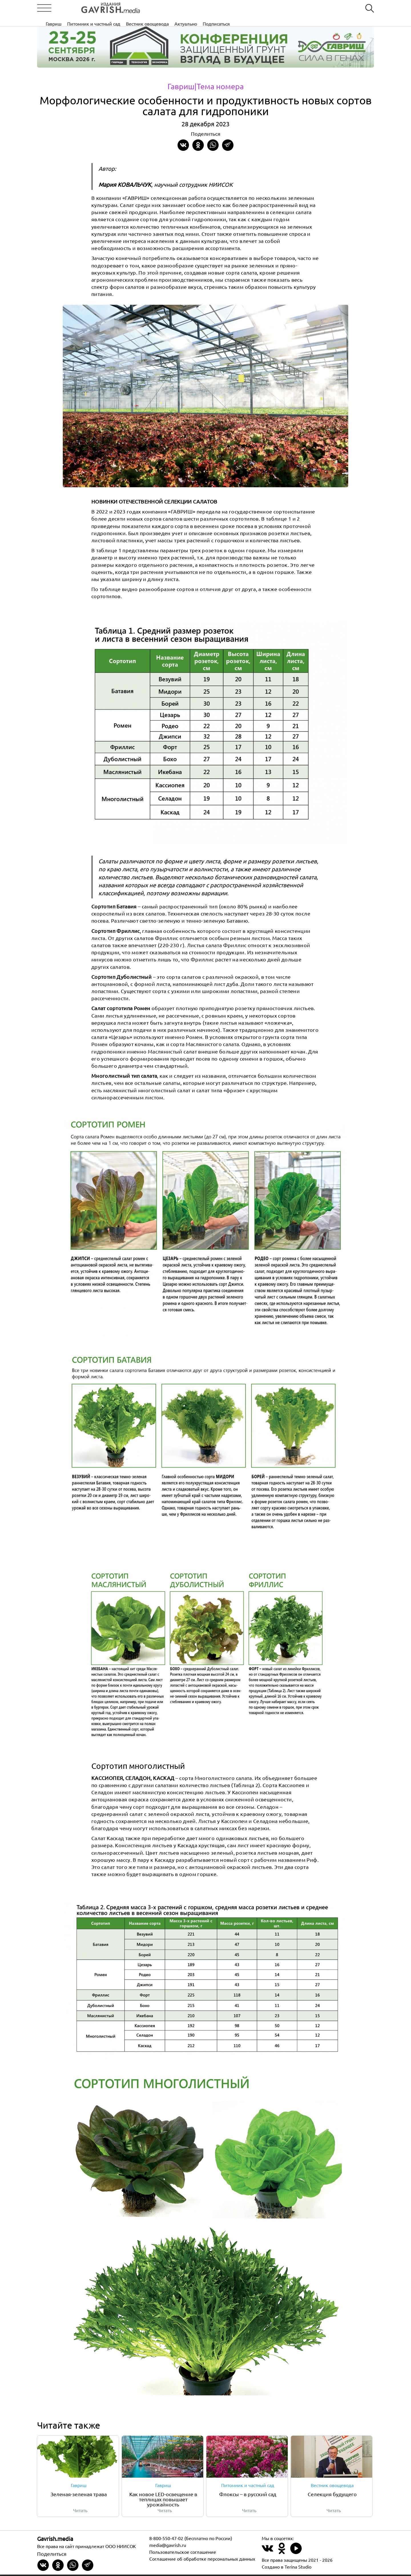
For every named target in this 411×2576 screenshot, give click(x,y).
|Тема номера (219, 86)
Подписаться (304, 8)
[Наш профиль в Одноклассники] (281, 2553)
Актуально (274, 8)
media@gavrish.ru (167, 2546)
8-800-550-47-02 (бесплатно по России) (190, 2539)
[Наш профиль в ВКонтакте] (267, 2553)
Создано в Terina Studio (286, 2568)
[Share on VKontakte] (183, 145)
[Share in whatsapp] (213, 145)
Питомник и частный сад (182, 8)
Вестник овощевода (235, 8)
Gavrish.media (55, 2539)
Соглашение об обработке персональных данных (202, 2560)
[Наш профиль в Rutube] (296, 2553)
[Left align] (90, 8)
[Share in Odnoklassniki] (198, 145)
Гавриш (142, 8)
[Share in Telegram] (228, 145)
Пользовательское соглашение (182, 2553)
